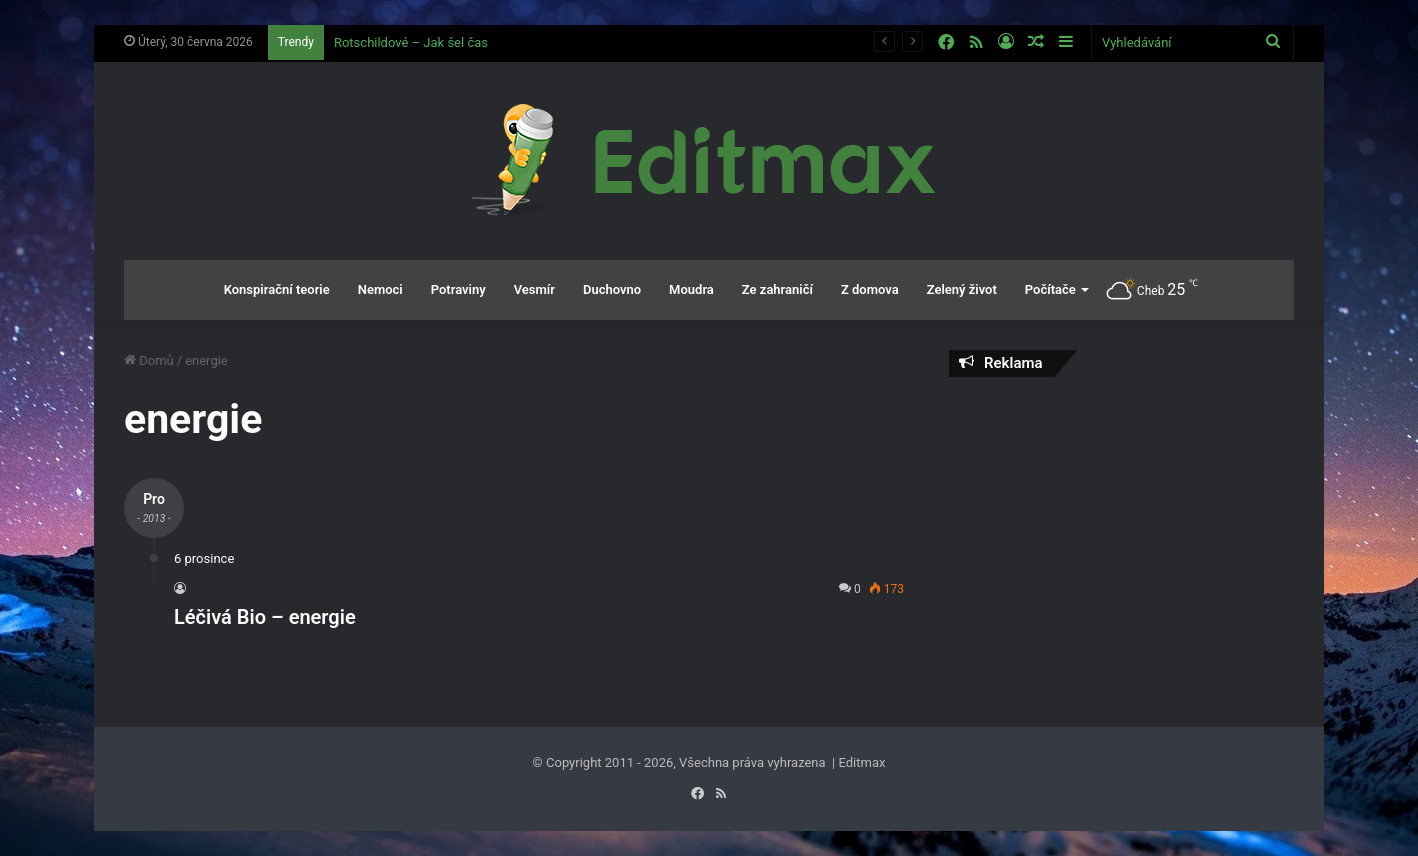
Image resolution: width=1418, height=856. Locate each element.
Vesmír (534, 289)
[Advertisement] (1121, 537)
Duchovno (612, 289)
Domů (149, 360)
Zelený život (962, 289)
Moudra (691, 289)
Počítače (1050, 289)
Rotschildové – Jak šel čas (411, 42)
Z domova (870, 289)
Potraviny (458, 289)
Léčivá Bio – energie (265, 617)
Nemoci (380, 289)
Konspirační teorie (277, 289)
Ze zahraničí (777, 289)
